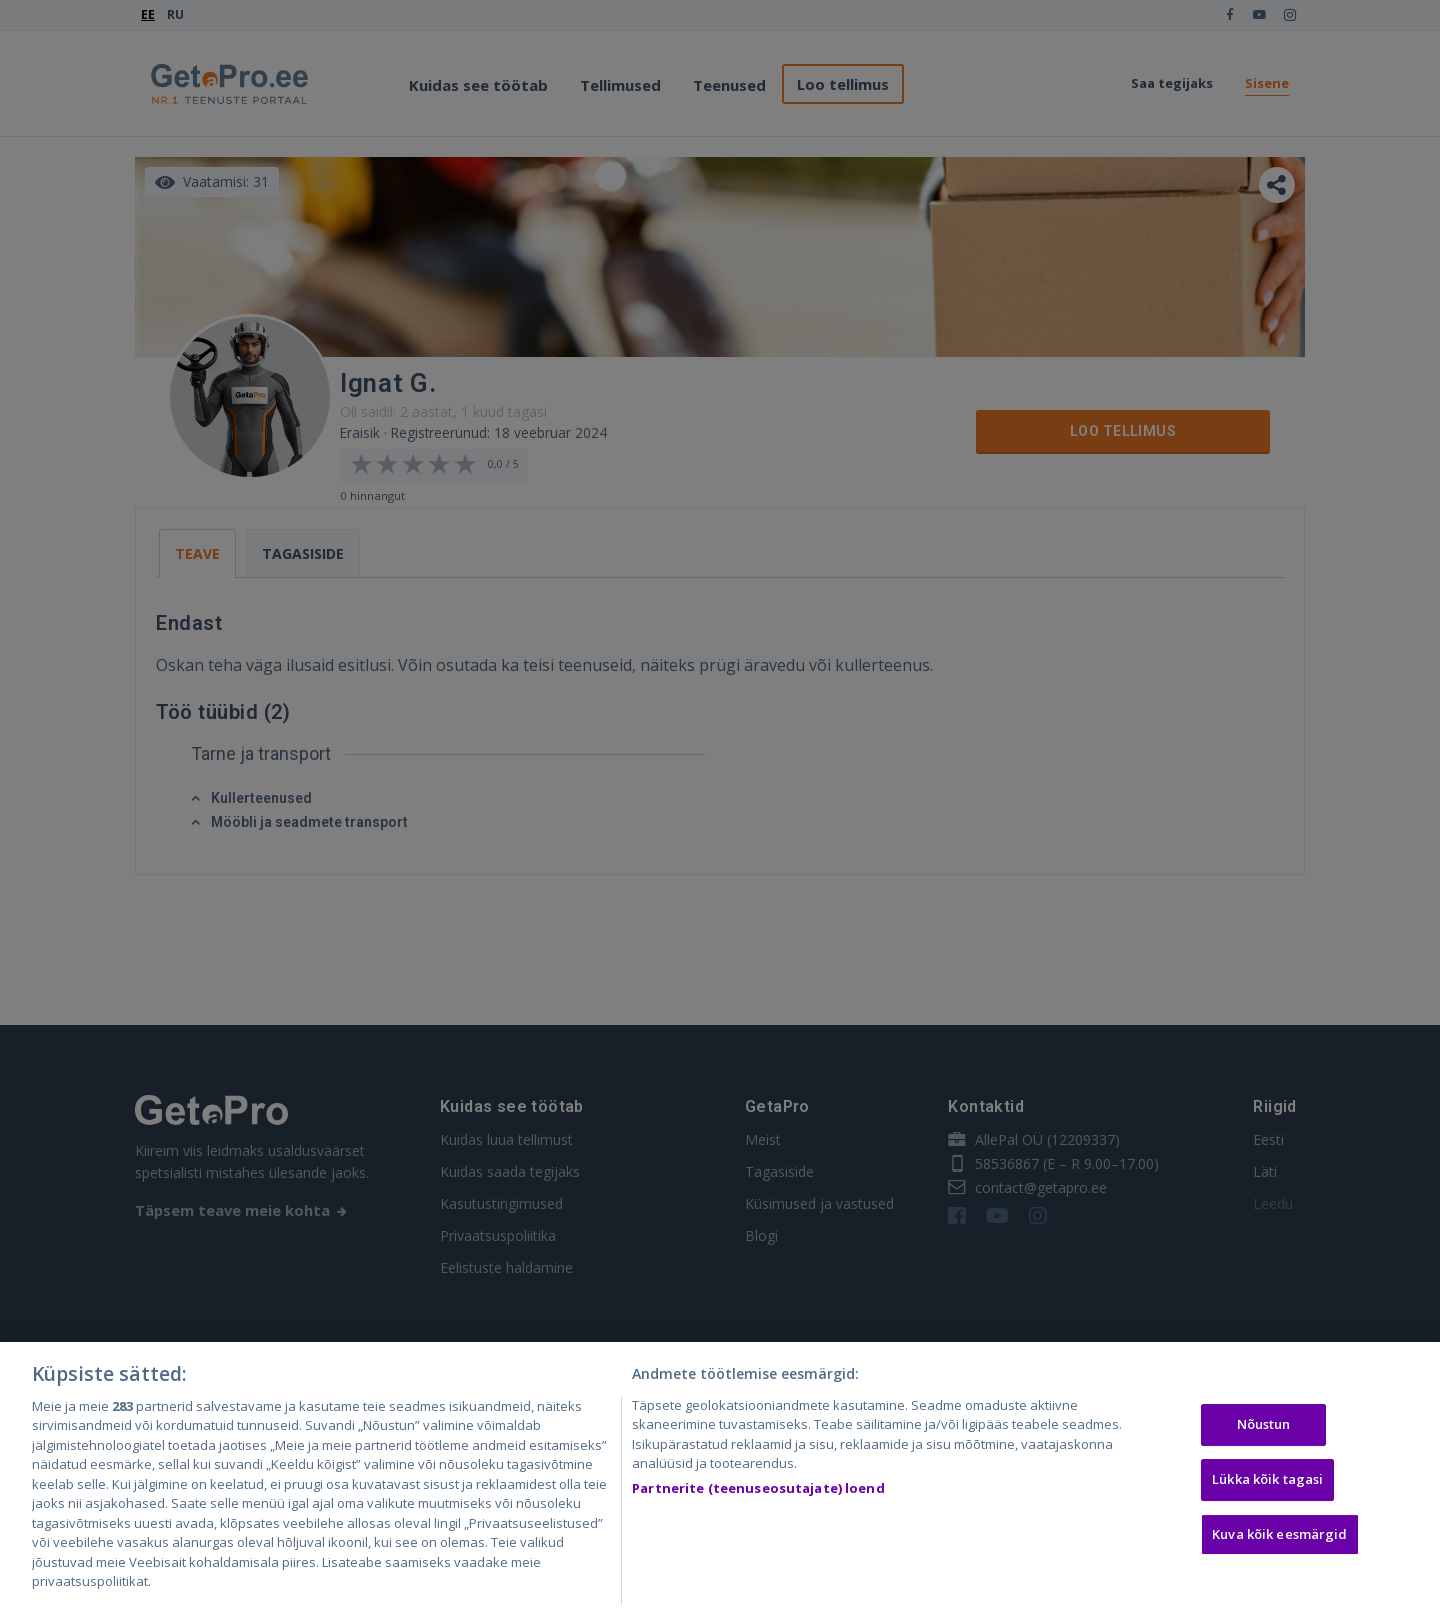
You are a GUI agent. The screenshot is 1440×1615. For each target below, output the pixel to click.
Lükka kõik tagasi (1267, 1484)
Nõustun (1264, 1429)
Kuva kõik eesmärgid (1279, 1538)
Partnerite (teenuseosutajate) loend (758, 1492)
